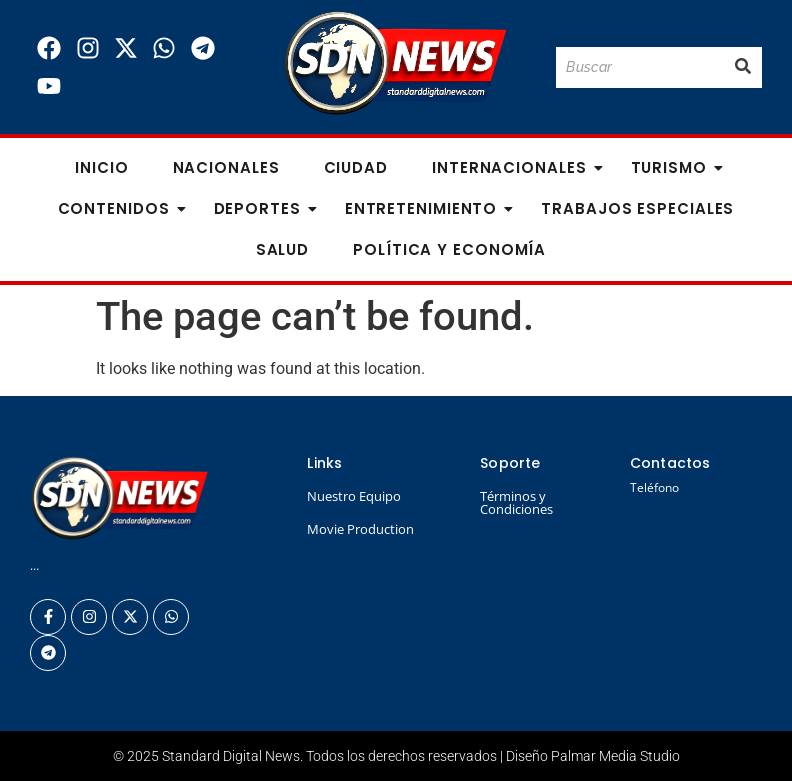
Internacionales (515, 167)
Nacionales (226, 167)
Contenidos (120, 208)
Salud (283, 249)
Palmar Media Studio (615, 756)
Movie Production (360, 529)
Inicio (101, 167)
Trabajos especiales (637, 208)
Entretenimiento (427, 208)
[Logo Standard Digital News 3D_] (395, 63)
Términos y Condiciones (516, 502)
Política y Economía (449, 249)
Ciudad (356, 167)
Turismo (675, 167)
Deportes (263, 208)
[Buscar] (640, 67)
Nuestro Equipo (354, 496)
